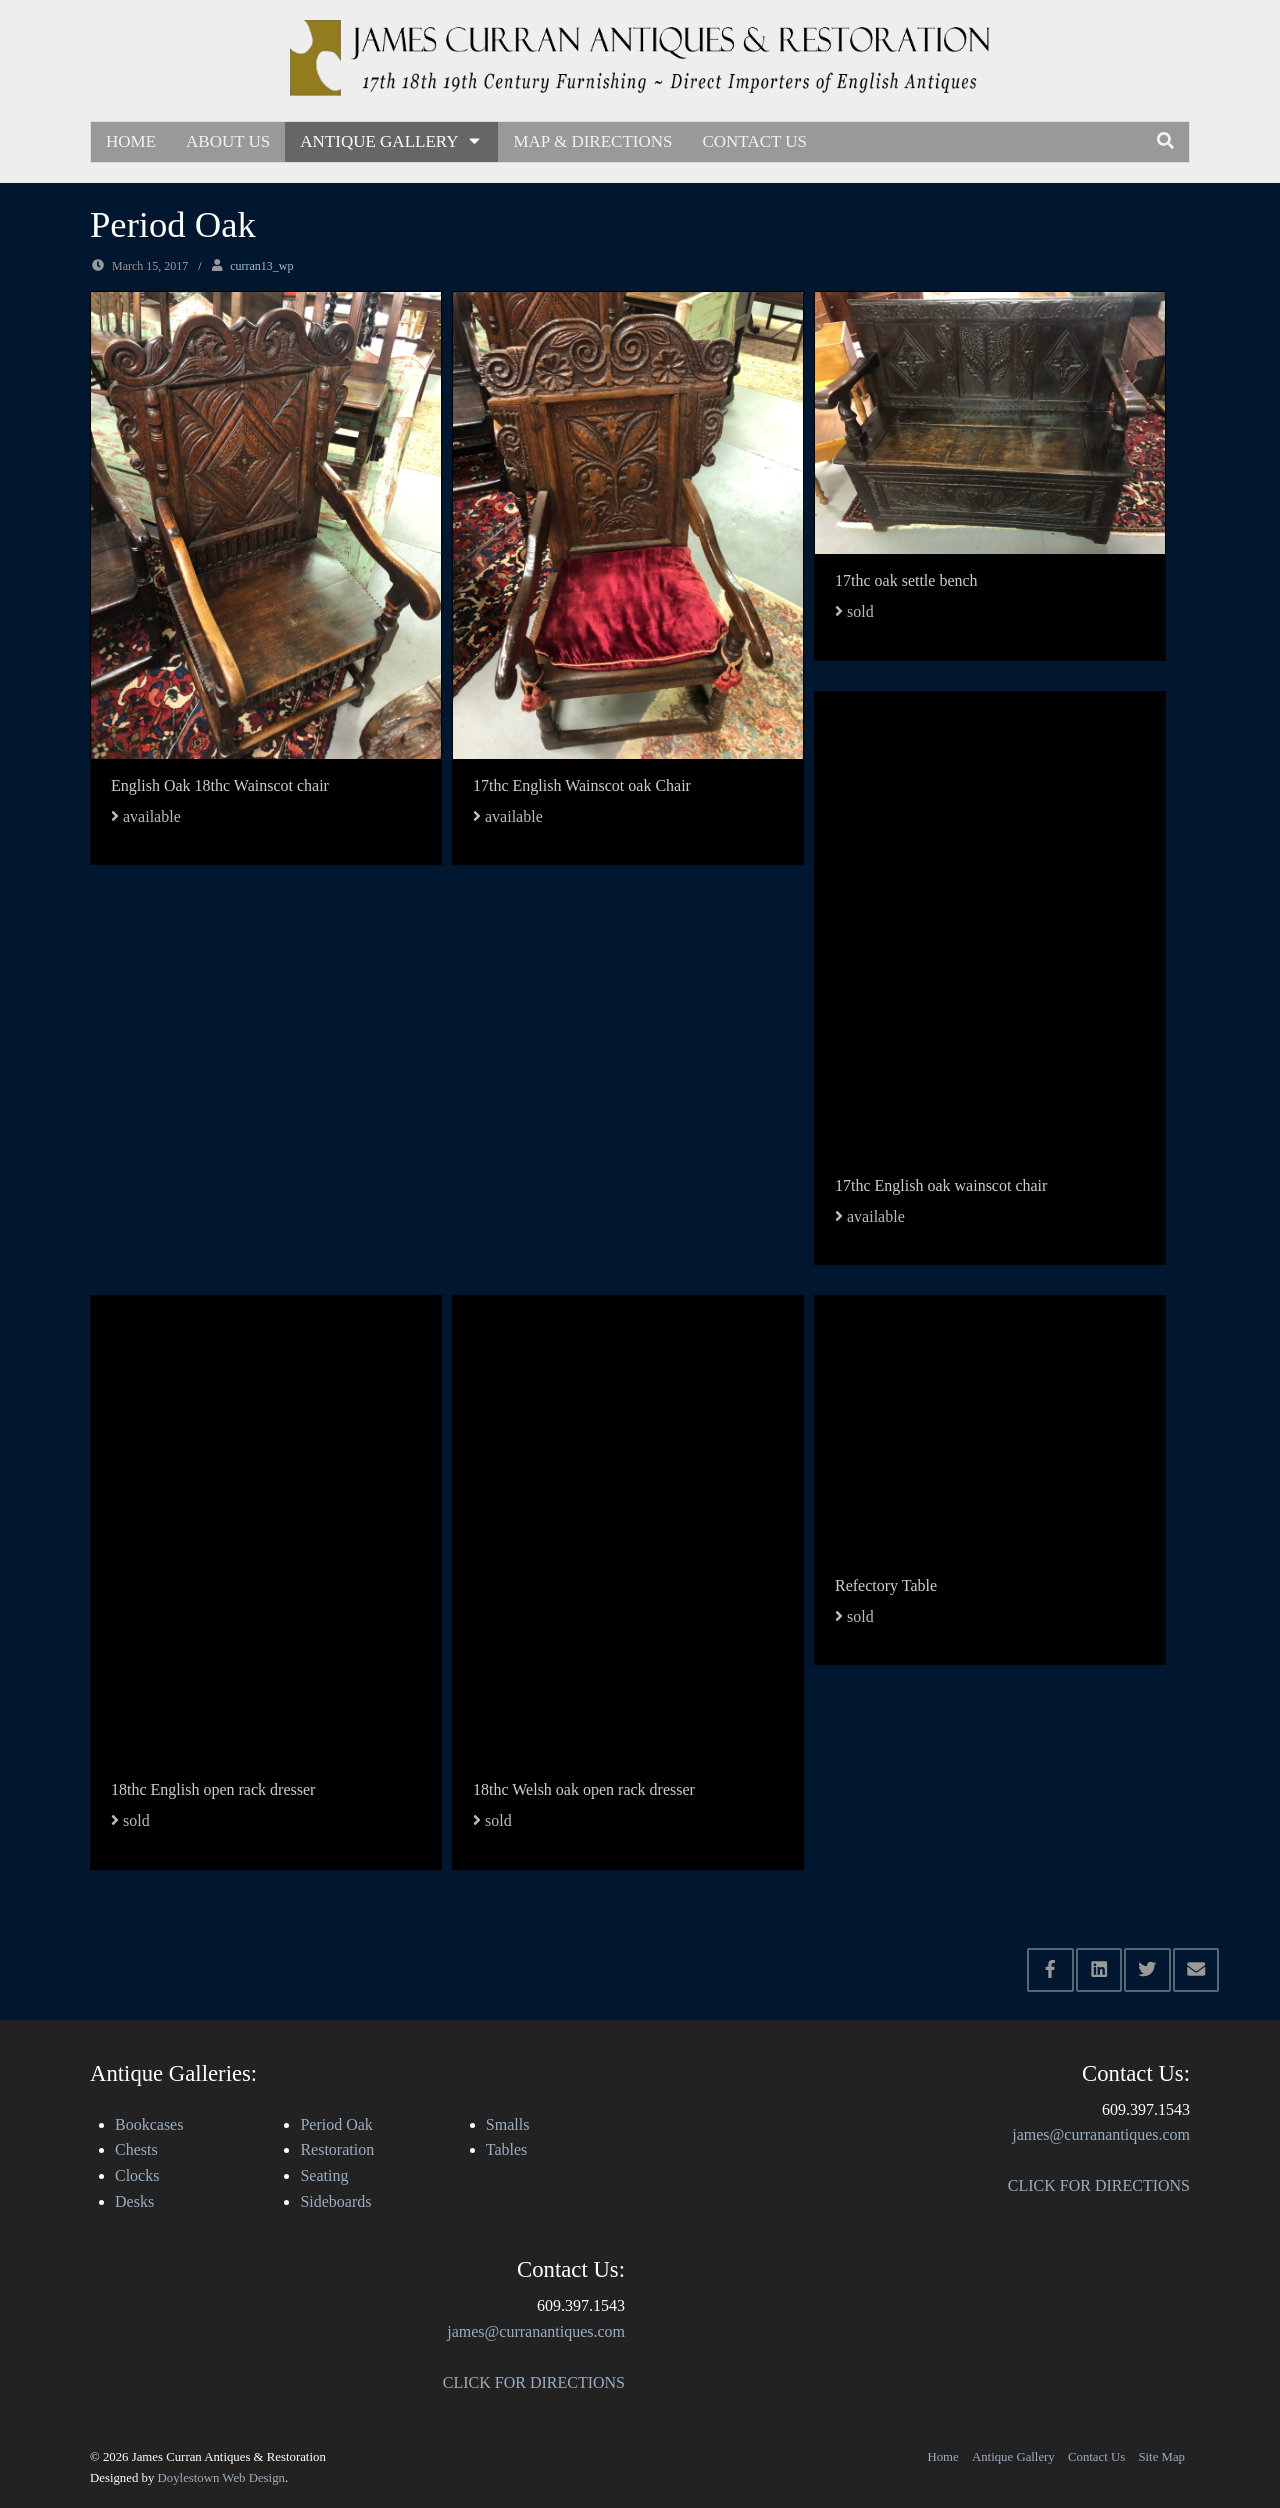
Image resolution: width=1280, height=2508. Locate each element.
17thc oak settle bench (906, 580)
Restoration (337, 2149)
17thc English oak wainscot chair (941, 1185)
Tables (507, 2149)
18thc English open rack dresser (213, 1789)
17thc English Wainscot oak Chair (582, 785)
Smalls (508, 2124)
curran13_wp (261, 266)
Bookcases (149, 2124)
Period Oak (336, 2124)
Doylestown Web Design (221, 2478)
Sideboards (335, 2201)
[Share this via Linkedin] (1099, 1970)
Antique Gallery (391, 141)
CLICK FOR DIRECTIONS (534, 2382)
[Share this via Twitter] (1147, 1970)
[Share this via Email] (1196, 1970)
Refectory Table (886, 1585)
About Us (228, 141)
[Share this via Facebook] (1050, 1970)
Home (131, 141)
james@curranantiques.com (536, 2331)
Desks (134, 2201)
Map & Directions (592, 141)
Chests (136, 2149)
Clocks (137, 2175)
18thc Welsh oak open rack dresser (584, 1789)
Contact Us (754, 141)
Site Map (1161, 2457)
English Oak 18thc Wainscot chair (220, 785)
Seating (324, 2175)
